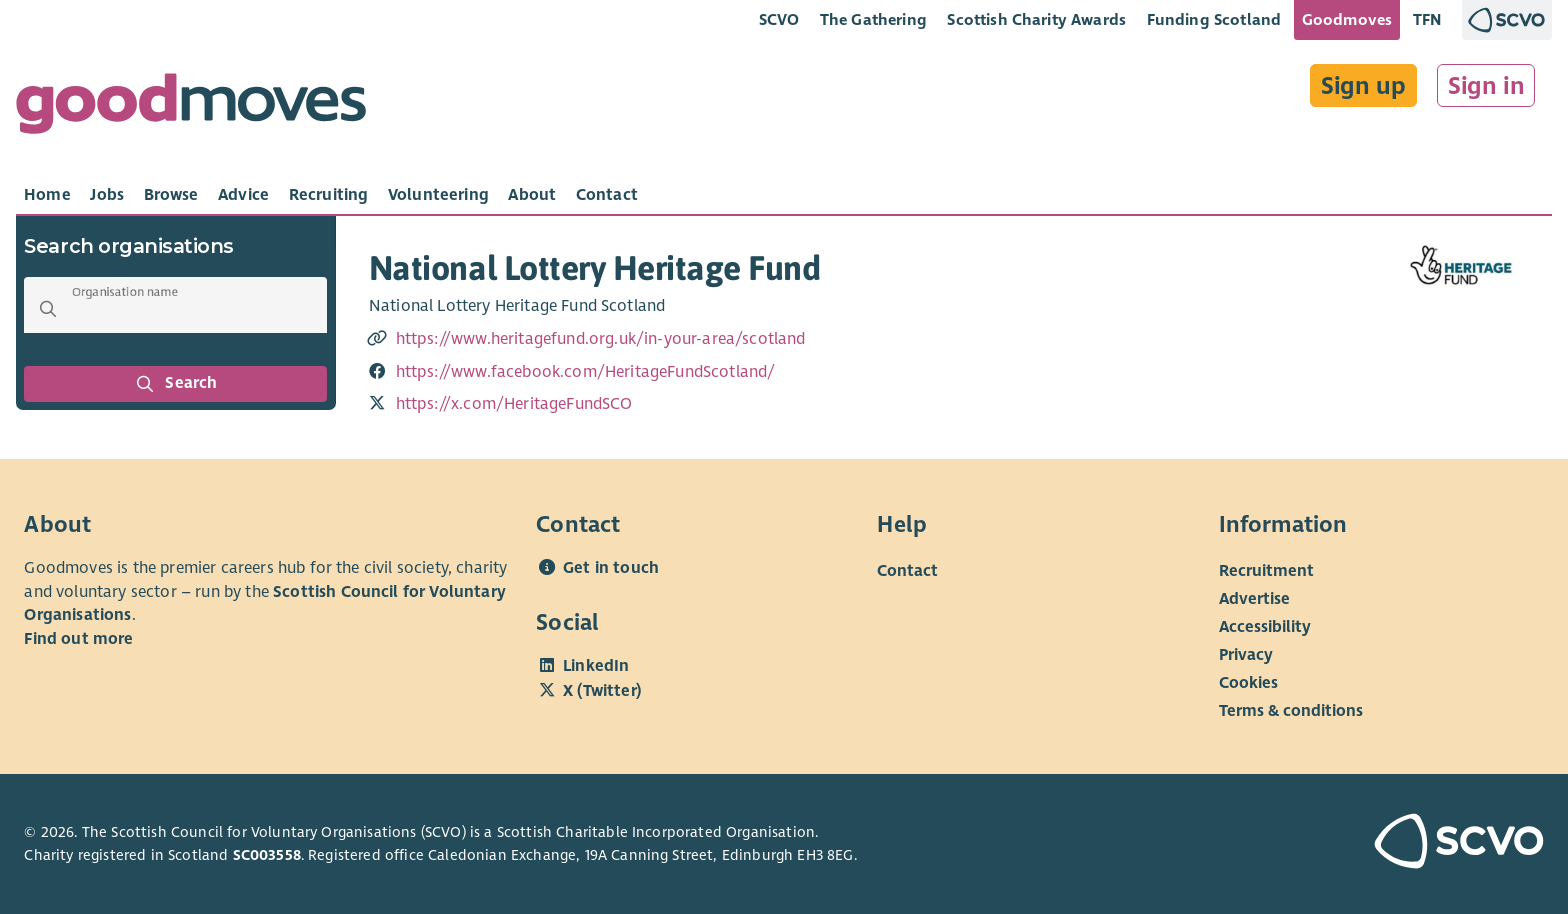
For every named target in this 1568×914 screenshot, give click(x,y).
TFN (1427, 19)
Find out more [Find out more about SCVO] (78, 639)
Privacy (1246, 655)
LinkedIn (596, 666)
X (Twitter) (602, 691)
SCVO (779, 19)
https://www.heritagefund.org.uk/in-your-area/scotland (601, 339)
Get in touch (611, 568)
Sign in (1486, 86)
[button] (48, 309)
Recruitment (1266, 571)
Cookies (1248, 683)
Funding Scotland (1214, 19)
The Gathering (873, 19)
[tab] (47, 195)
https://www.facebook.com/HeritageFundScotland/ (586, 372)
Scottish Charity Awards (1036, 19)
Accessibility (1265, 627)
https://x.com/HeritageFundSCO (514, 404)
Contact (907, 571)
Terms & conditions (1291, 711)
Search (176, 384)
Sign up (1363, 86)
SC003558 (267, 855)
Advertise (1254, 599)
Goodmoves (1347, 19)
